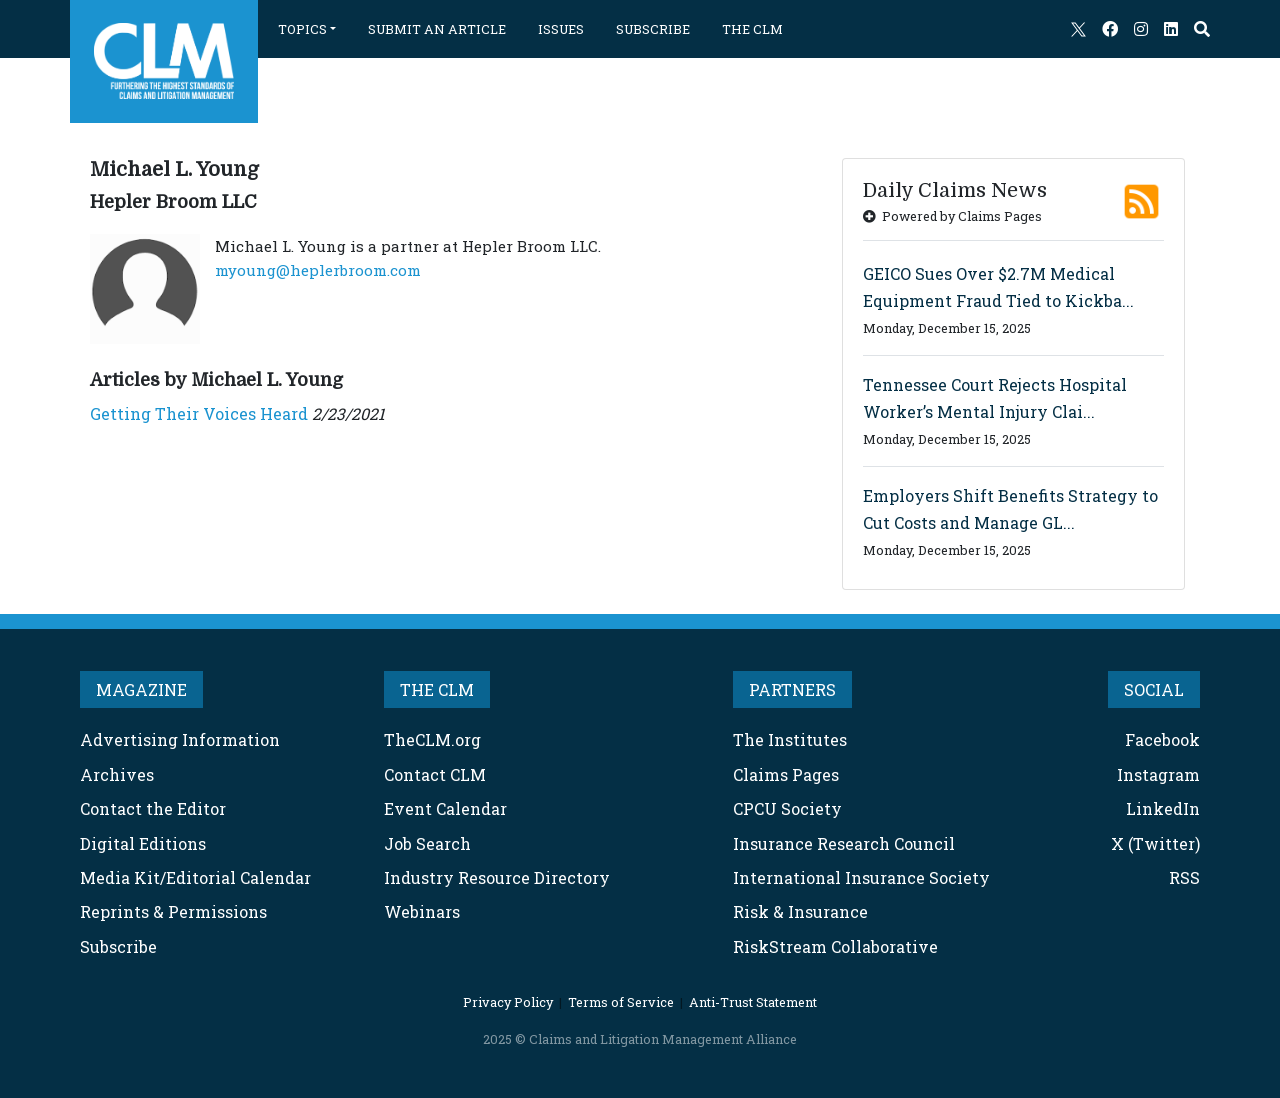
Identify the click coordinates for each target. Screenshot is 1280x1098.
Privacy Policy (508, 1002)
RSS (1184, 877)
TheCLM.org (432, 739)
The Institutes (790, 739)
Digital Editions (143, 843)
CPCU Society (787, 808)
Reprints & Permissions (173, 911)
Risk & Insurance (800, 911)
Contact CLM (435, 774)
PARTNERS (792, 689)
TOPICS (302, 29)
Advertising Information (180, 739)
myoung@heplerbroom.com (318, 270)
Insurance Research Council (844, 843)
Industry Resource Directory (497, 877)
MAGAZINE (141, 689)
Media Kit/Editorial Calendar (195, 877)
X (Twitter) (1155, 843)
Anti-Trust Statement (753, 1002)
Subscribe (118, 946)
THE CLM (752, 29)
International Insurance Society (861, 877)
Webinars (422, 911)
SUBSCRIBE (653, 29)
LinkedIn (1163, 808)
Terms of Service (621, 1002)
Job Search (427, 843)
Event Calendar (445, 808)
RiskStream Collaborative (835, 946)
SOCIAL (1154, 689)
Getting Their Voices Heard (199, 413)
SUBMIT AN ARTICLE (437, 29)
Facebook (1162, 739)
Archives (117, 774)
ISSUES (561, 29)
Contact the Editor (153, 808)
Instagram (1158, 774)
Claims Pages (786, 774)
